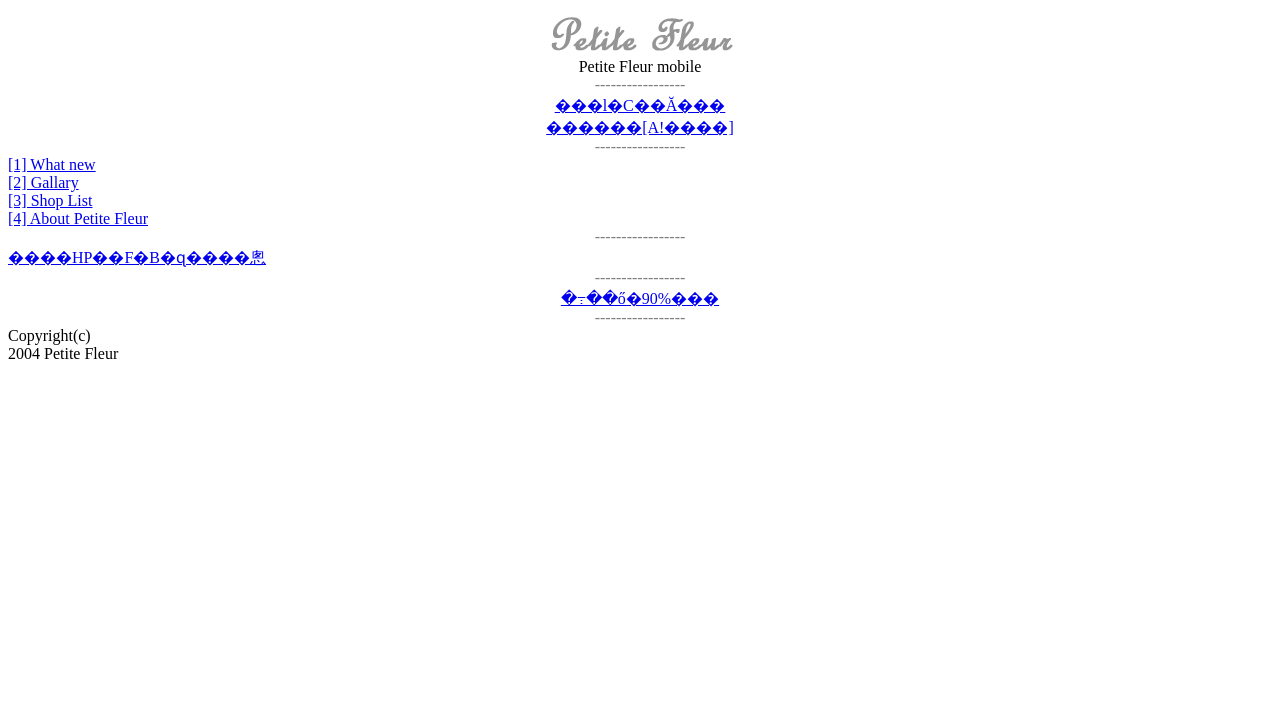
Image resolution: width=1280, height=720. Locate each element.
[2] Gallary (43, 182)
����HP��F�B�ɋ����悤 (137, 257)
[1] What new (52, 164)
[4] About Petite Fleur (78, 218)
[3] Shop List (50, 200)
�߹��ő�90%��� (640, 298)
